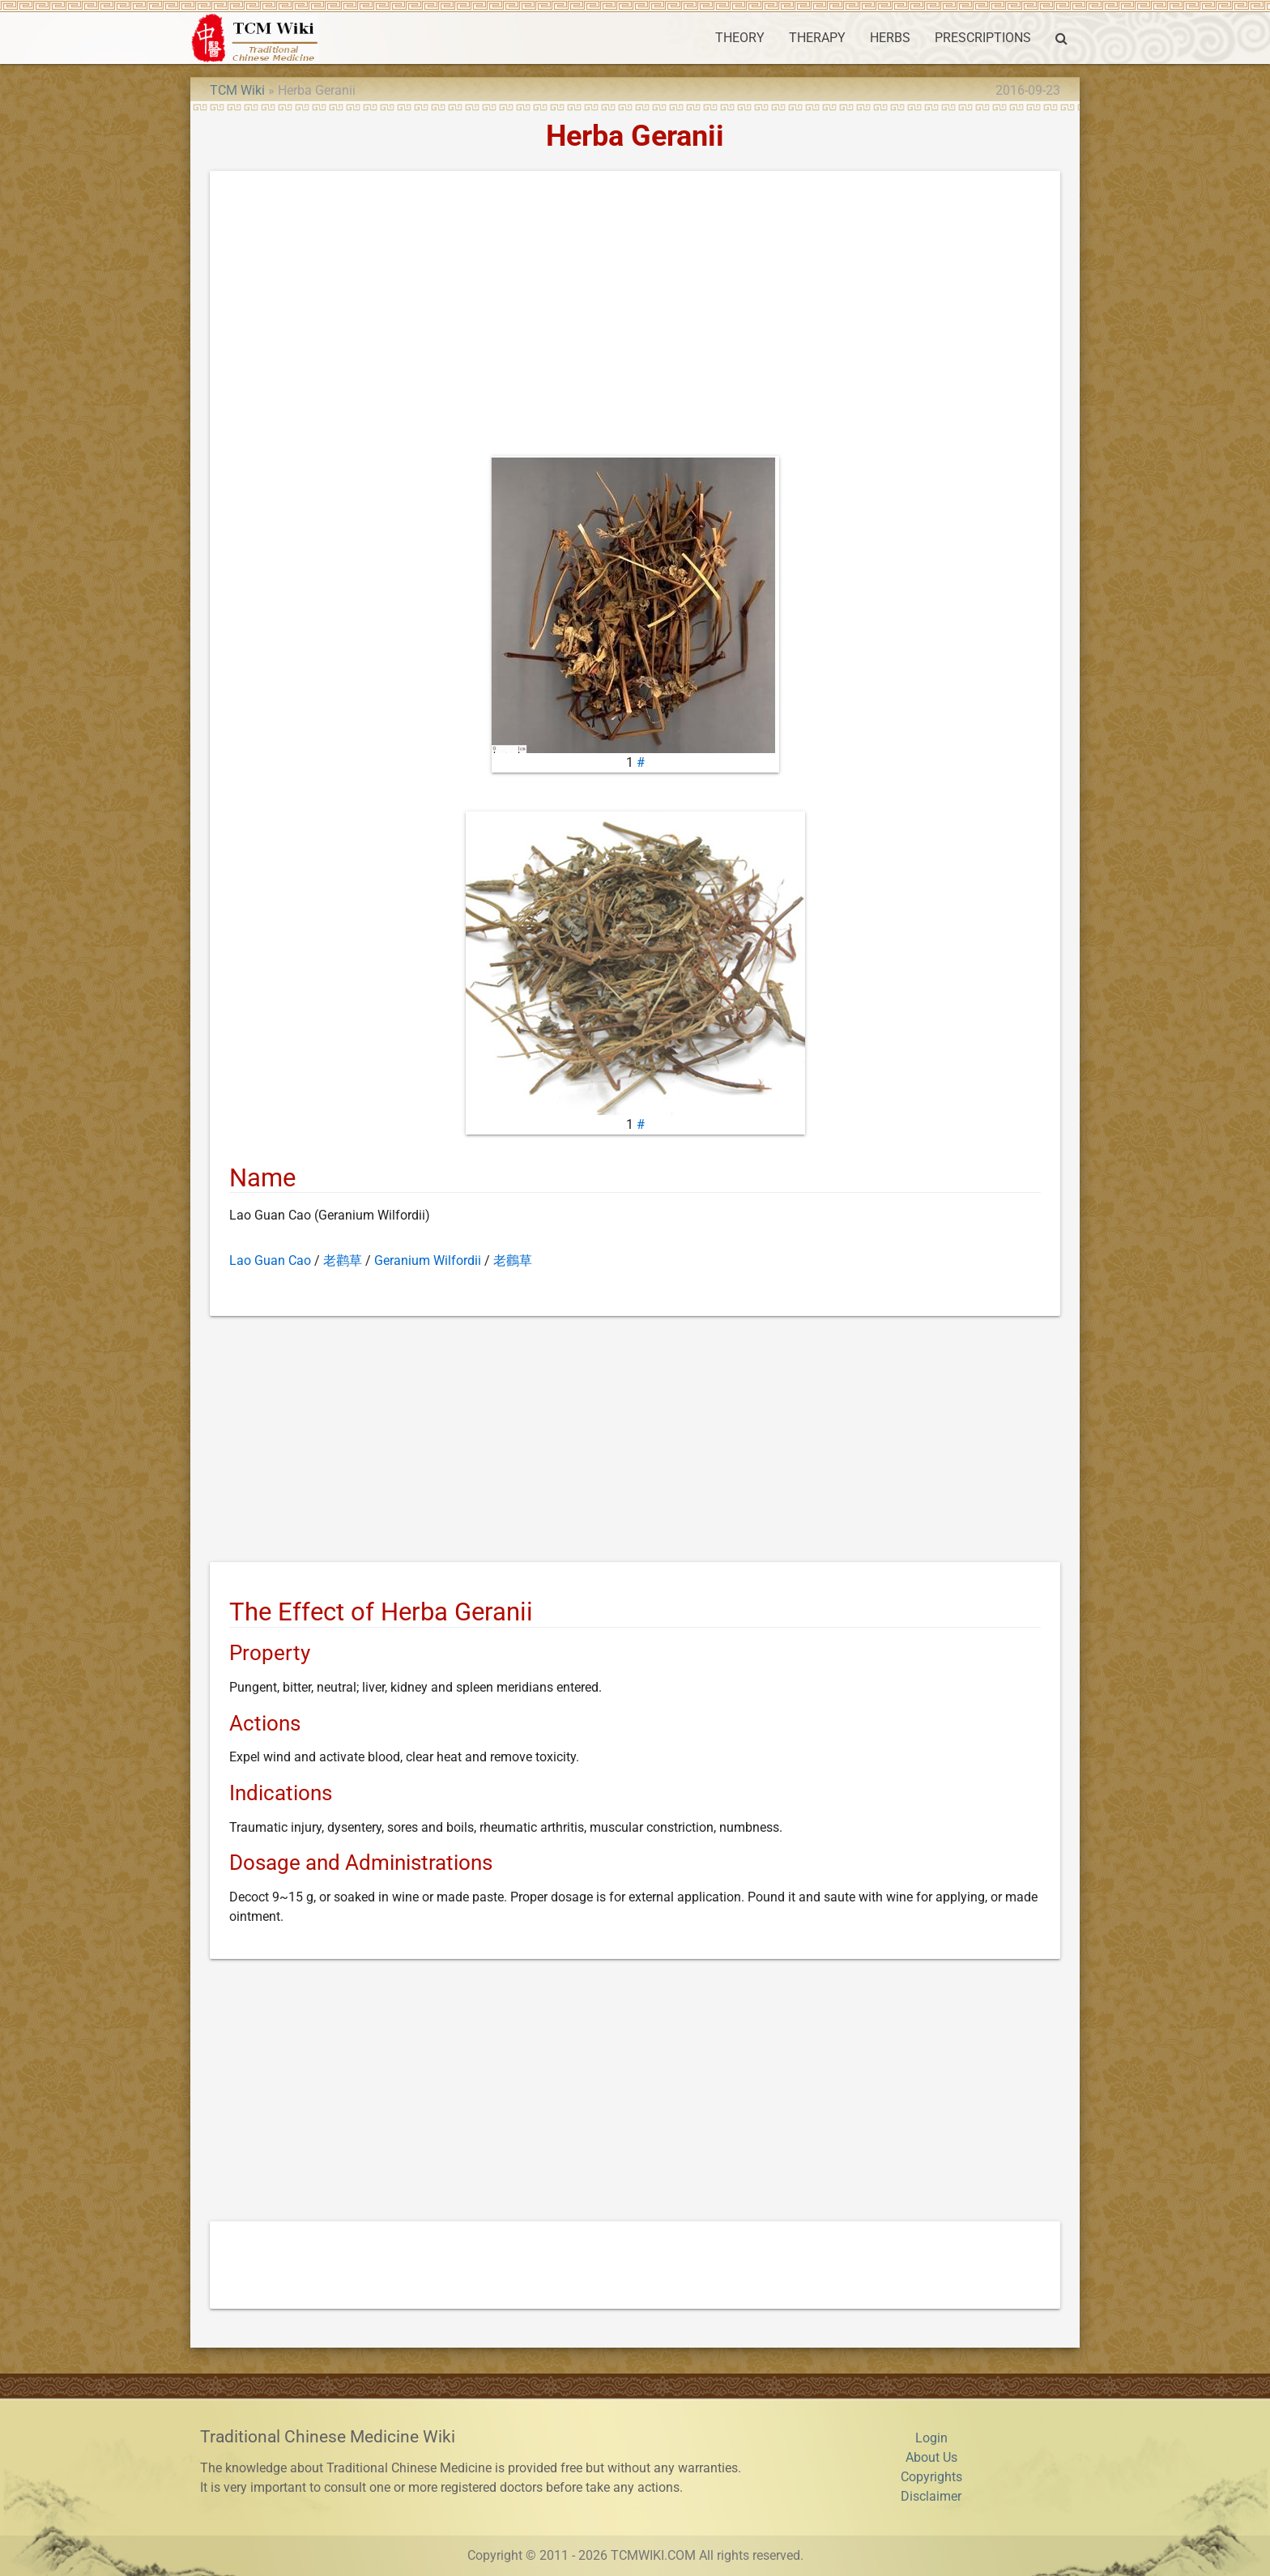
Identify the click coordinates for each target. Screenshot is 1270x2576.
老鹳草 (342, 1260)
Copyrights (931, 2476)
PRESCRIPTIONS (983, 37)
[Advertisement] (635, 316)
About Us (931, 2457)
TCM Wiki (237, 90)
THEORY (740, 37)
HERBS (890, 37)
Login (931, 2438)
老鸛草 (512, 1260)
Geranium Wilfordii (427, 1260)
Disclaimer (931, 2496)
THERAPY (817, 37)
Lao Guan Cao (270, 1260)
